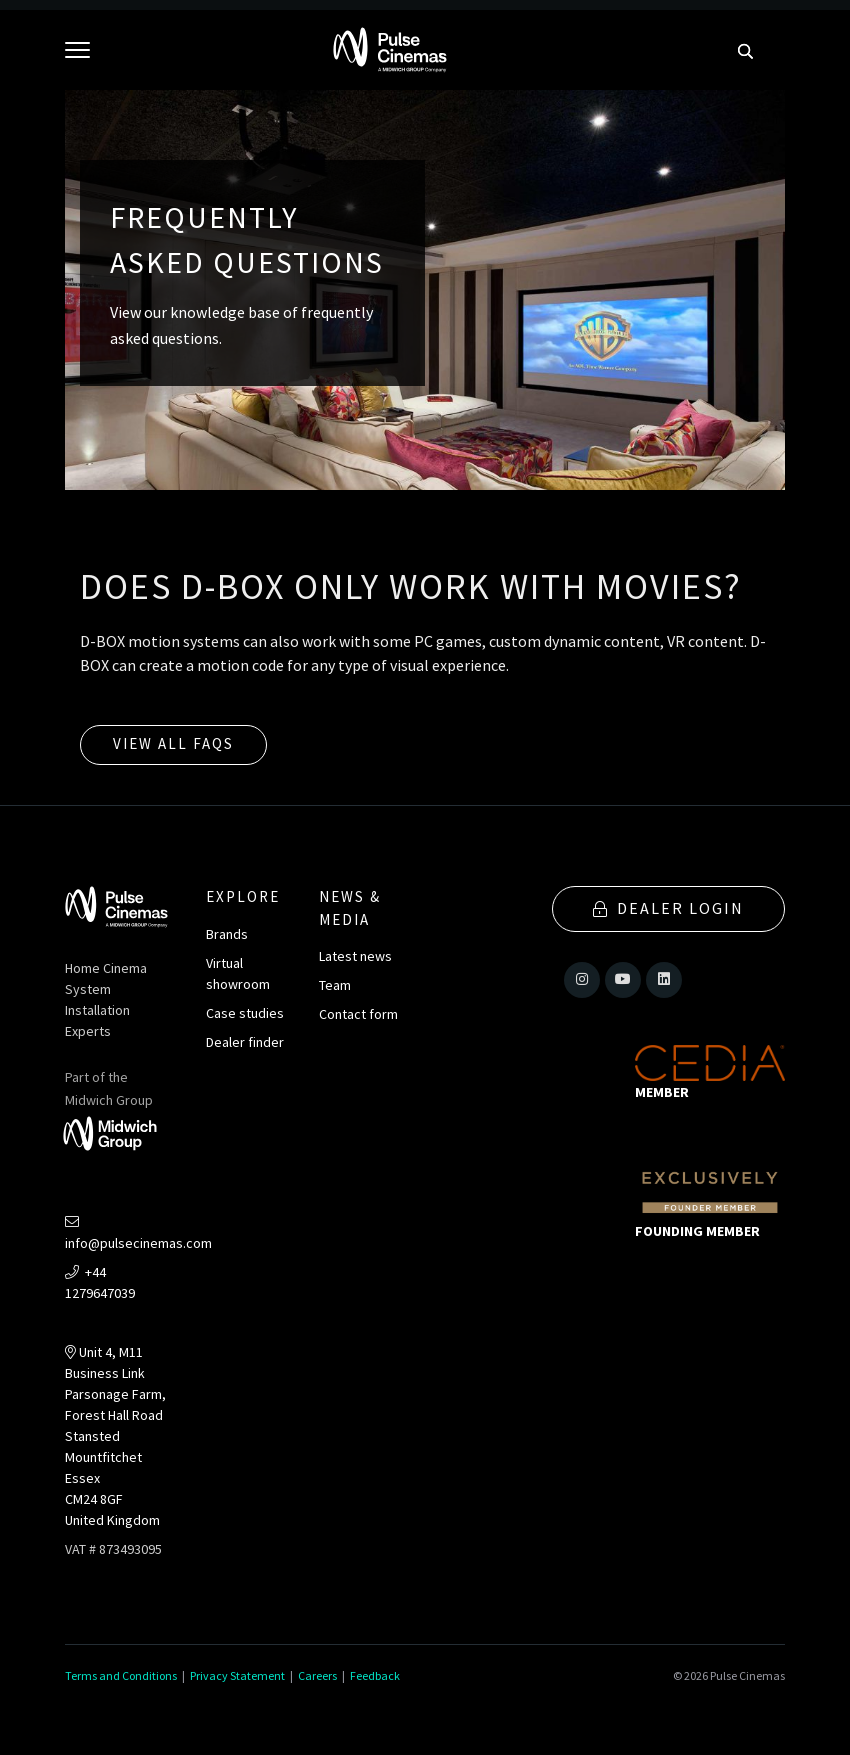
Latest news (355, 956)
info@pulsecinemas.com (138, 1234)
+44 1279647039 (100, 1282)
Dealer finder (245, 1042)
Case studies (245, 1013)
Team (335, 985)
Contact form (358, 1014)
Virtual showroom (238, 973)
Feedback (375, 1675)
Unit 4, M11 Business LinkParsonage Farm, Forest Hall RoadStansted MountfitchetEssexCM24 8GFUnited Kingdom (115, 1436)
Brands (227, 934)
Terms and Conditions (121, 1675)
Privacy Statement (237, 1675)
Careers (317, 1675)
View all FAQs (173, 743)
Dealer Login (668, 908)
